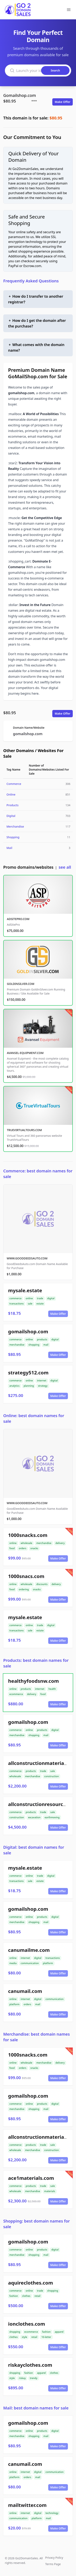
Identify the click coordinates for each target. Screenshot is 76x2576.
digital (51, 1298)
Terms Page (53, 2564)
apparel (59, 2332)
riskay (22, 2378)
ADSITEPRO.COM (18, 919)
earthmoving (52, 1817)
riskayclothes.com (30, 2365)
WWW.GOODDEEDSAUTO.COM (27, 1258)
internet (41, 1380)
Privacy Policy (54, 2557)
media (13, 1963)
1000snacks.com (27, 1535)
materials (49, 2191)
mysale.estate (25, 1290)
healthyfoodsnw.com (33, 1681)
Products (12, 805)
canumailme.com (29, 1950)
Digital (10, 816)
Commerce (13, 784)
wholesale (26, 1543)
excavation (34, 1817)
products (42, 1339)
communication (30, 1963)
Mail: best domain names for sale (36, 2408)
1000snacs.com (26, 1576)
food (12, 1548)
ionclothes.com (26, 2323)
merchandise (16, 1344)
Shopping (12, 837)
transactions (16, 1303)
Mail (9, 848)
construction (51, 1776)
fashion (13, 2296)
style (24, 2337)
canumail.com (25, 1991)
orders (22, 1548)
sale (30, 1303)
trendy (33, 2378)
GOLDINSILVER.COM (20, 984)
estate (40, 1303)
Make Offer (62, 102)
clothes (26, 2296)
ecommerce (16, 1694)
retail (37, 2296)
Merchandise (15, 826)
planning (29, 1385)
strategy (42, 1385)
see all (65, 867)
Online (10, 794)
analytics (14, 1385)
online (29, 1298)
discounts (41, 1584)
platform (48, 1963)
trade (40, 1298)
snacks (34, 1548)
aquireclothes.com (30, 2282)
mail (45, 1344)
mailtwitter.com (27, 2505)
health (52, 1689)
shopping (33, 1344)
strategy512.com (28, 1372)
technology (51, 2513)
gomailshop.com (28, 733)
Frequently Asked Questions (31, 281)
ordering (24, 1589)
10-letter (46, 2337)
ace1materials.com (31, 2178)
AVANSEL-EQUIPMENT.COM (25, 1053)
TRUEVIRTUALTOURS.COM (24, 1130)
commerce (15, 1298)
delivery (60, 1543)
